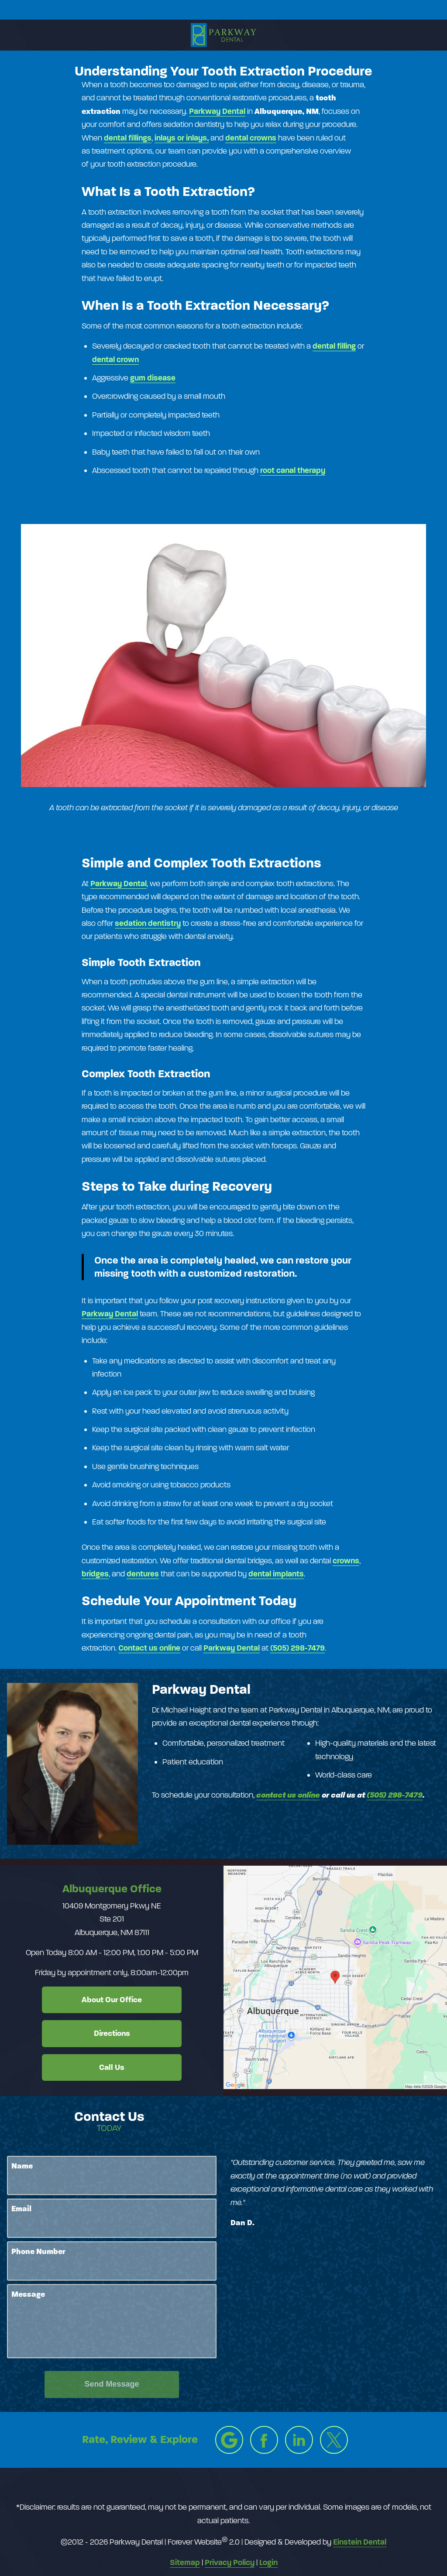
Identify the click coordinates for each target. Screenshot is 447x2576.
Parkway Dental (118, 883)
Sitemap (185, 2562)
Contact (378, 10)
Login (268, 2562)
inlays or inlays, (182, 138)
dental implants (276, 1574)
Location (171, 10)
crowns (346, 1560)
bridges (95, 1574)
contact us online (288, 1795)
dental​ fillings (127, 138)
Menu (64, 10)
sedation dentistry (148, 923)
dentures (143, 1574)
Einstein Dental (359, 2542)
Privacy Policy (229, 2562)
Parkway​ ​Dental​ (217, 111)
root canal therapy (292, 470)
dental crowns (250, 138)
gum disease (152, 378)
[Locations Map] (335, 1977)
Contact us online (149, 1648)
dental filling (334, 346)
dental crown (115, 359)
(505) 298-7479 (297, 1648)
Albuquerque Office (112, 1888)
